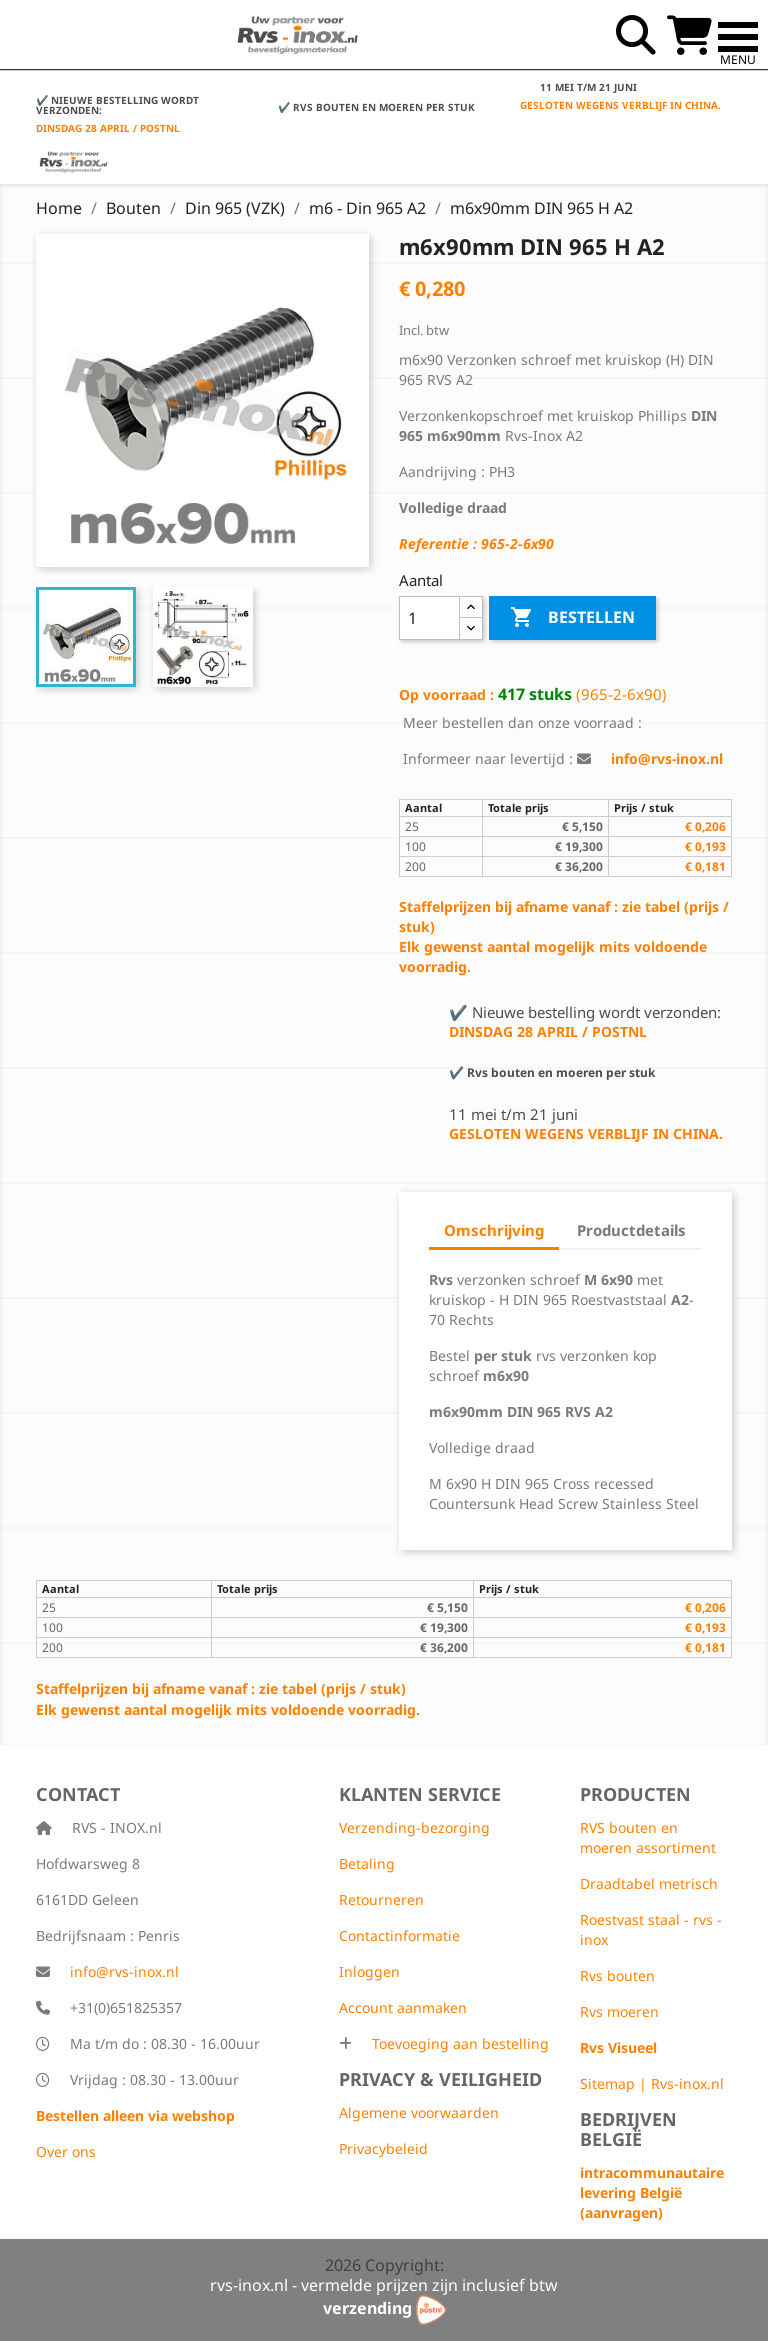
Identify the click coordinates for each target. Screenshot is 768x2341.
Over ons (66, 2151)
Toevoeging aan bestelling (458, 2043)
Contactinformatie (399, 1935)
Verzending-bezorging (414, 1827)
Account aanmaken (403, 2007)
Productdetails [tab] (631, 1230)
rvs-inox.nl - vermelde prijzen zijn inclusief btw (384, 2285)
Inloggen (369, 1971)
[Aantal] (429, 618)
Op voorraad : (446, 694)
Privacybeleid (383, 2148)
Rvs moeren (619, 2011)
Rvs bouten (617, 1975)
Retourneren (381, 1899)
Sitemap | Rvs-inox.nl (652, 2083)
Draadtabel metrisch (649, 1883)
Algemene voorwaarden (419, 2112)
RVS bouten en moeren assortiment (648, 1837)
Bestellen (572, 618)
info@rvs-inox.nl (124, 1971)
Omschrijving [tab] (494, 1230)
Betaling (367, 1863)
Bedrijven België (628, 2129)
